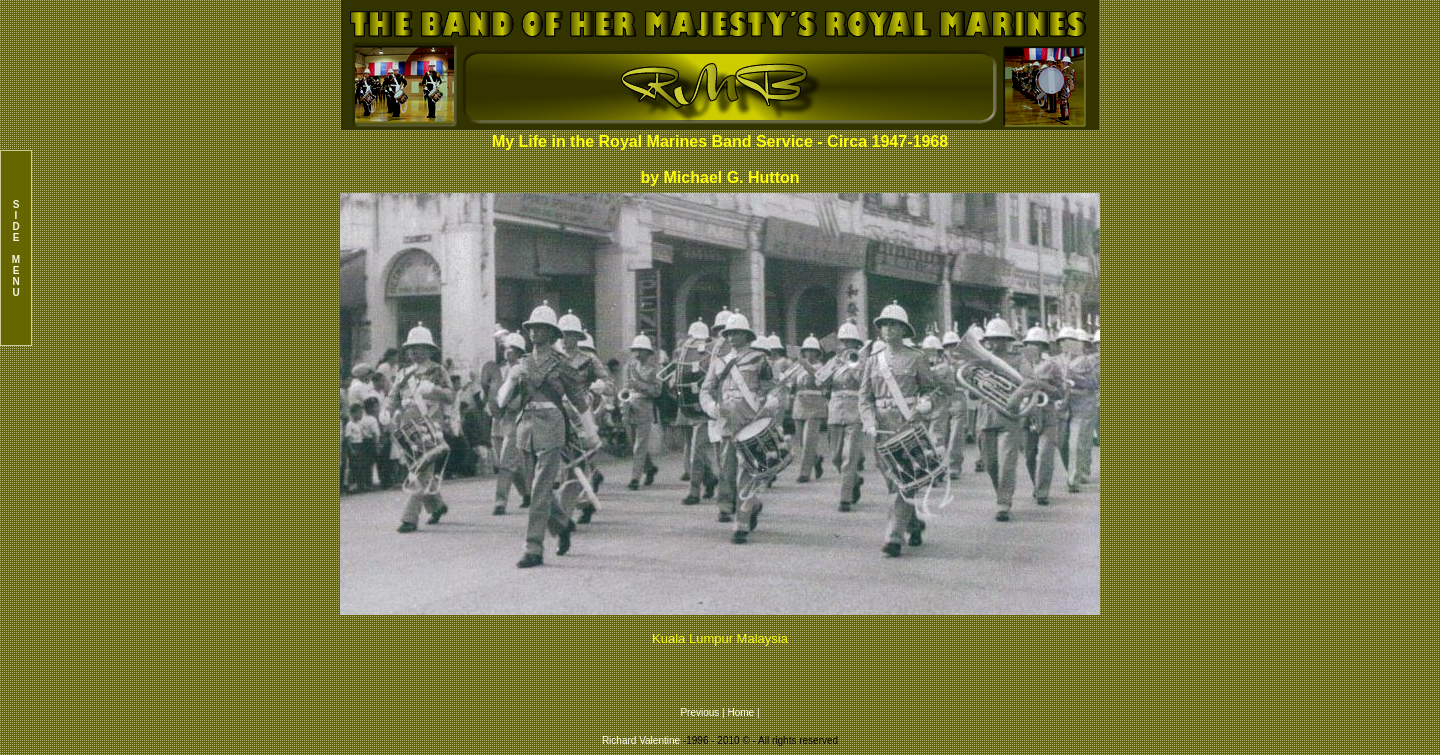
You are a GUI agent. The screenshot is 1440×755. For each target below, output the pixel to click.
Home (741, 712)
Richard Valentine (641, 740)
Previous (701, 712)
